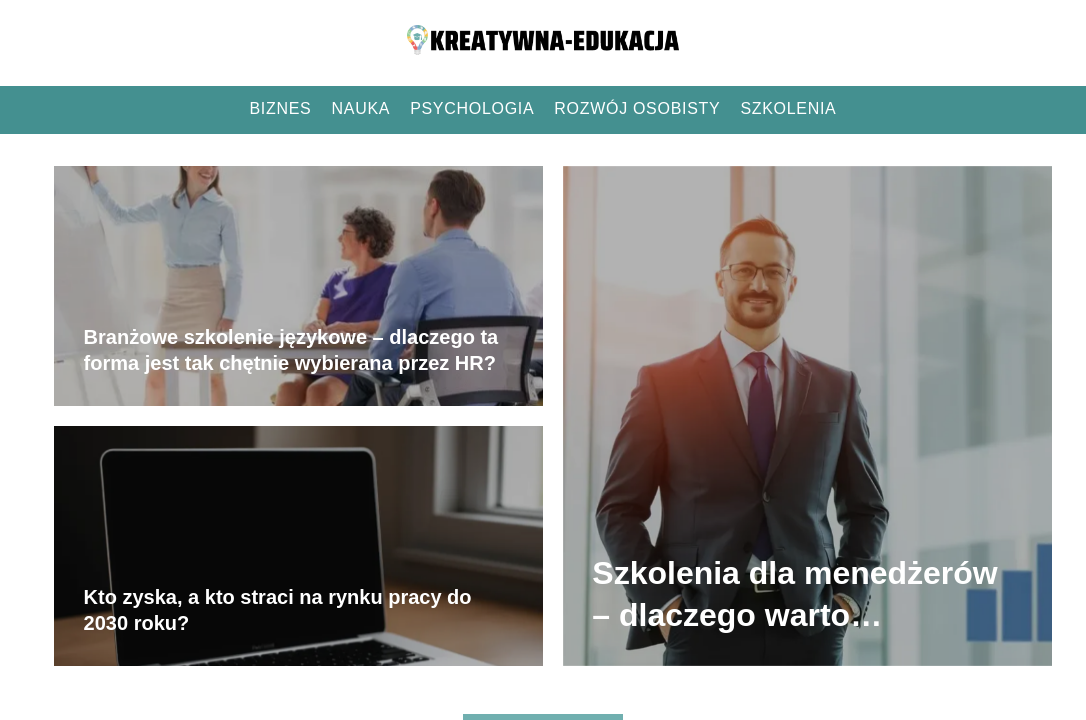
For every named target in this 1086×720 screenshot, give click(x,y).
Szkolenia (788, 108)
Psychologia (472, 108)
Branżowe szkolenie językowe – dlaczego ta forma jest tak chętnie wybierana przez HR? (291, 350)
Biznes (281, 108)
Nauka (361, 108)
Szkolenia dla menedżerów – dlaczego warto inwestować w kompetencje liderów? (801, 595)
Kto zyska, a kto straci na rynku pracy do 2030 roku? (278, 610)
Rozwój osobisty (637, 108)
